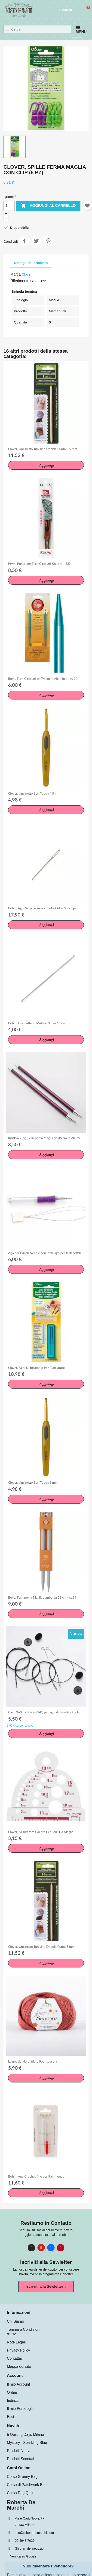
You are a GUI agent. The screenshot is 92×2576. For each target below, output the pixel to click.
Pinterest (48, 240)
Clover (27, 274)
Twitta (36, 240)
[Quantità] (9, 206)
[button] (46, 465)
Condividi (24, 240)
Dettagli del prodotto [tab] (31, 263)
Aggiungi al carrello (48, 206)
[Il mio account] (65, 10)
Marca (15, 274)
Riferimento (19, 281)
